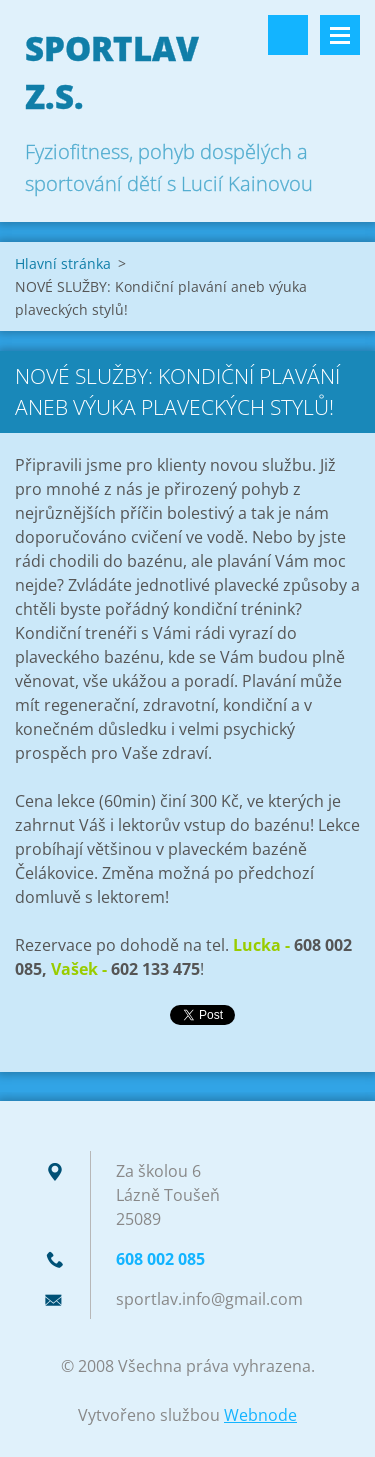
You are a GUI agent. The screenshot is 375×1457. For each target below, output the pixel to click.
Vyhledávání (288, 35)
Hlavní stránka (63, 263)
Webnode (260, 1415)
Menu (340, 35)
